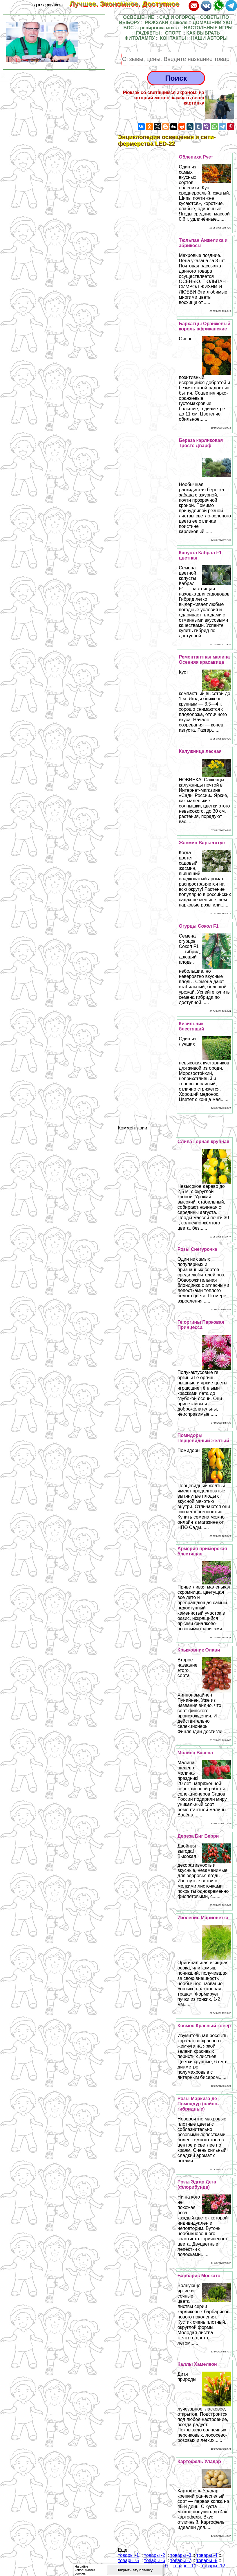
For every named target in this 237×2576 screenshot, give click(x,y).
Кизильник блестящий (192, 1026)
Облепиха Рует (196, 156)
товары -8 (206, 2560)
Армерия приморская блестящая (202, 1551)
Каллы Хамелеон (197, 2364)
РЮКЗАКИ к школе (166, 22)
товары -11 (184, 2565)
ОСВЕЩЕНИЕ (138, 17)
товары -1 (128, 2555)
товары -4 (206, 2555)
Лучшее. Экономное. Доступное (128, 4)
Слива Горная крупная (203, 1141)
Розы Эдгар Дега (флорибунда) (197, 2184)
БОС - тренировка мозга (151, 27)
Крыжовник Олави (199, 1649)
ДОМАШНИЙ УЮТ (213, 22)
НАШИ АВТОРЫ (209, 38)
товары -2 (154, 2555)
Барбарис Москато (199, 2275)
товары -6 (154, 2560)
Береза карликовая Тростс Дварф (201, 443)
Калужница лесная (200, 751)
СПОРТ (173, 32)
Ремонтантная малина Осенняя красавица (204, 659)
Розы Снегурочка (197, 1249)
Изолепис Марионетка (203, 1917)
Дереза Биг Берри (198, 1836)
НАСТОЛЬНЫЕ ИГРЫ (208, 27)
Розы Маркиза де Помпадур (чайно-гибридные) (198, 2103)
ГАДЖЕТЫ (148, 32)
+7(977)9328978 (47, 5)
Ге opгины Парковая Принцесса (201, 1325)
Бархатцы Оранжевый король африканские (204, 326)
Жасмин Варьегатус (202, 842)
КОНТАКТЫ (173, 38)
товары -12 (213, 2565)
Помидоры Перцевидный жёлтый (203, 1438)
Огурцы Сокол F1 (198, 926)
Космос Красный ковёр (204, 2025)
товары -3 (180, 2555)
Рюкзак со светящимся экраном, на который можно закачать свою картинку (163, 97)
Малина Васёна (195, 1752)
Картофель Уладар (199, 2461)
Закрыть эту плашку (135, 2570)
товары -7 (180, 2560)
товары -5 (128, 2560)
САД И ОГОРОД (177, 17)
